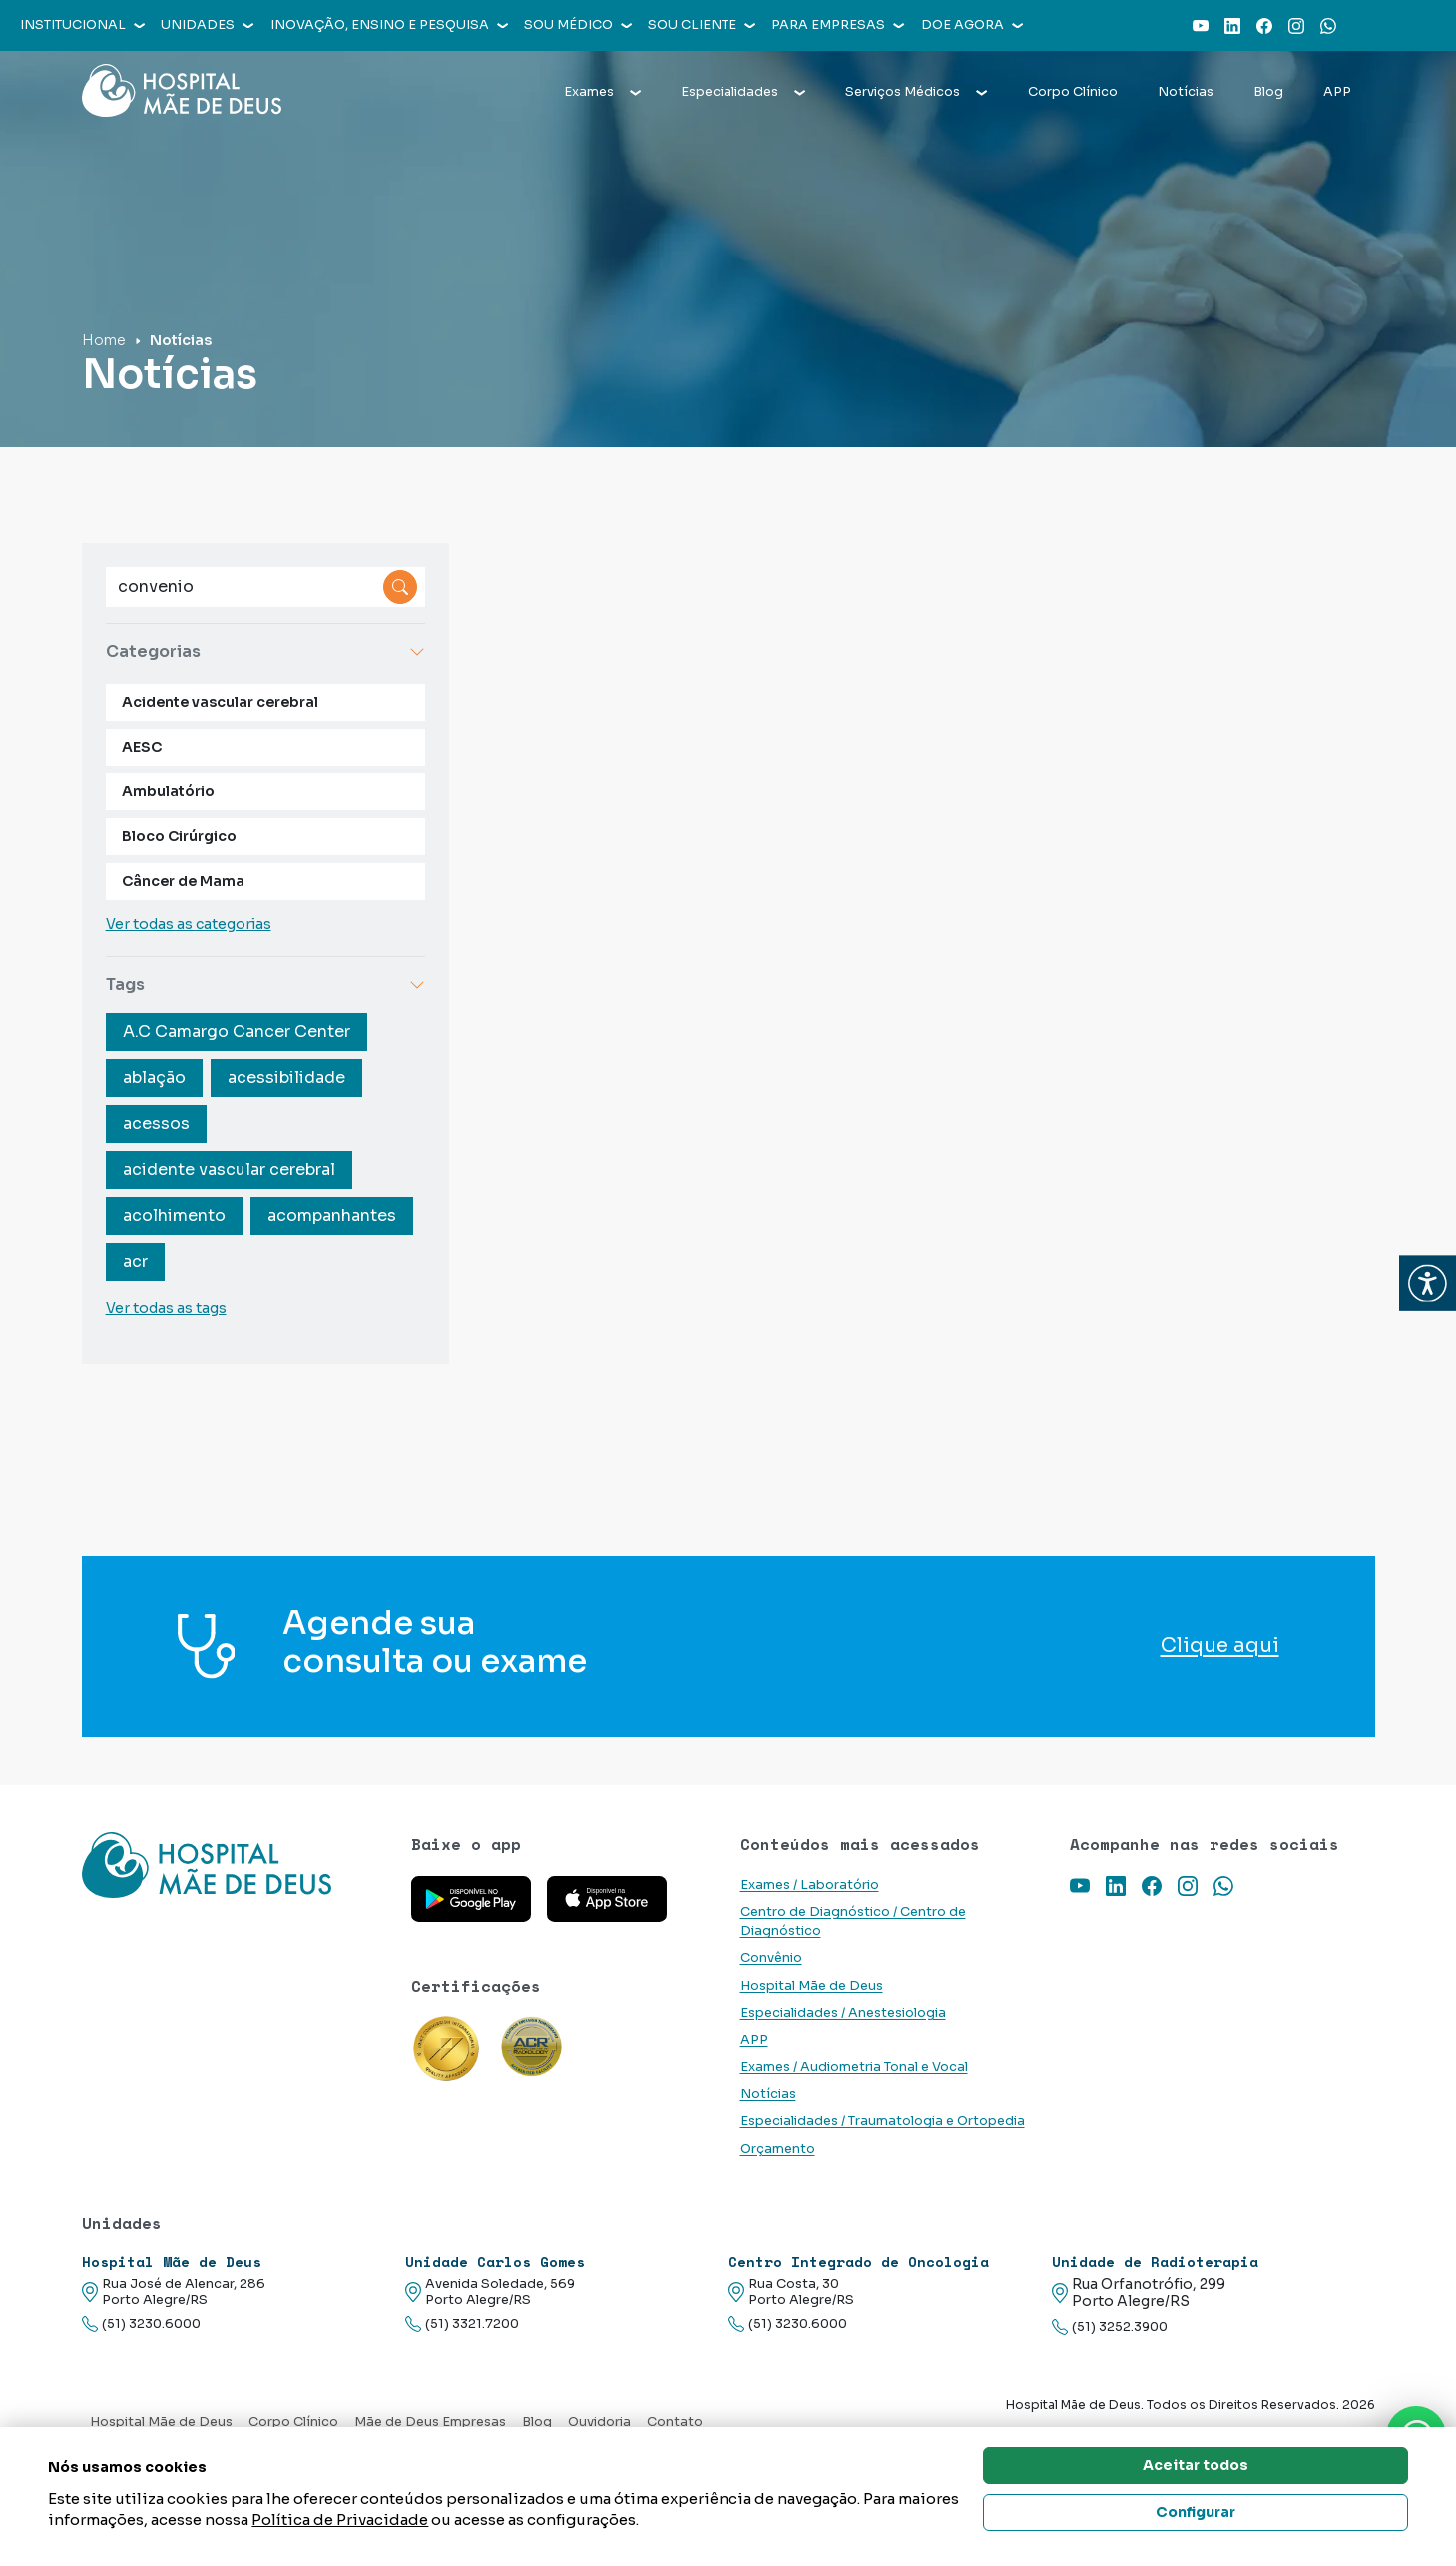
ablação (154, 1077)
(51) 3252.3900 (1110, 2327)
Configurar (1195, 2512)
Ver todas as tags (166, 1308)
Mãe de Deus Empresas (430, 2422)
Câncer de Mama (183, 881)
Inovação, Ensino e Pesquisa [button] (389, 25)
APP (1337, 92)
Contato (675, 2422)
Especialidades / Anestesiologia (843, 2013)
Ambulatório (168, 791)
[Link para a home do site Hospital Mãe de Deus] (234, 1865)
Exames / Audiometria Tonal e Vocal (854, 2067)
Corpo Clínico (1073, 92)
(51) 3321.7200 (462, 2324)
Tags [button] (265, 984)
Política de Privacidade (339, 2519)
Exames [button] (602, 92)
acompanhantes (331, 1215)
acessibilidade (286, 1077)
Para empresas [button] (837, 25)
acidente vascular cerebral (229, 1169)
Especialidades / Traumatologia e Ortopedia (882, 2121)
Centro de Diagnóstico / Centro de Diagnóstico (853, 1921)
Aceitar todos (1195, 2465)
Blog (1268, 92)
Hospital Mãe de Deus (811, 1986)
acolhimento (174, 1215)
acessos (156, 1123)
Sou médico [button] (578, 25)
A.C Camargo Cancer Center (236, 1031)
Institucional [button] (82, 25)
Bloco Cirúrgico (179, 836)
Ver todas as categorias (188, 924)
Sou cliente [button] (701, 25)
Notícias (1185, 92)
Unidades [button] (207, 25)
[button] (1427, 1283)
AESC (142, 747)
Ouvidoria (599, 2422)
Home (104, 340)
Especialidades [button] (743, 92)
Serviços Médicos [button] (916, 92)
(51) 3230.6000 (141, 2324)
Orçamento (777, 2149)
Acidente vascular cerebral (220, 702)
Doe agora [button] (972, 25)
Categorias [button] (265, 651)
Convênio (771, 1958)
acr (135, 1261)
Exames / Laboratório (809, 1885)
